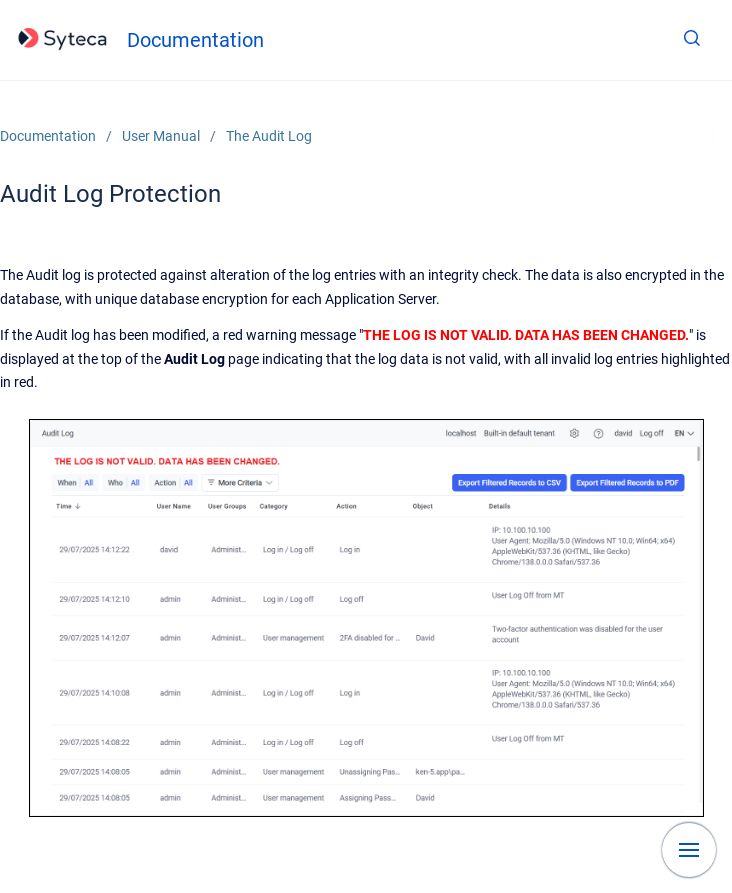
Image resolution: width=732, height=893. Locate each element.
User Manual (161, 136)
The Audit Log (269, 136)
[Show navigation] (689, 850)
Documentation (195, 40)
